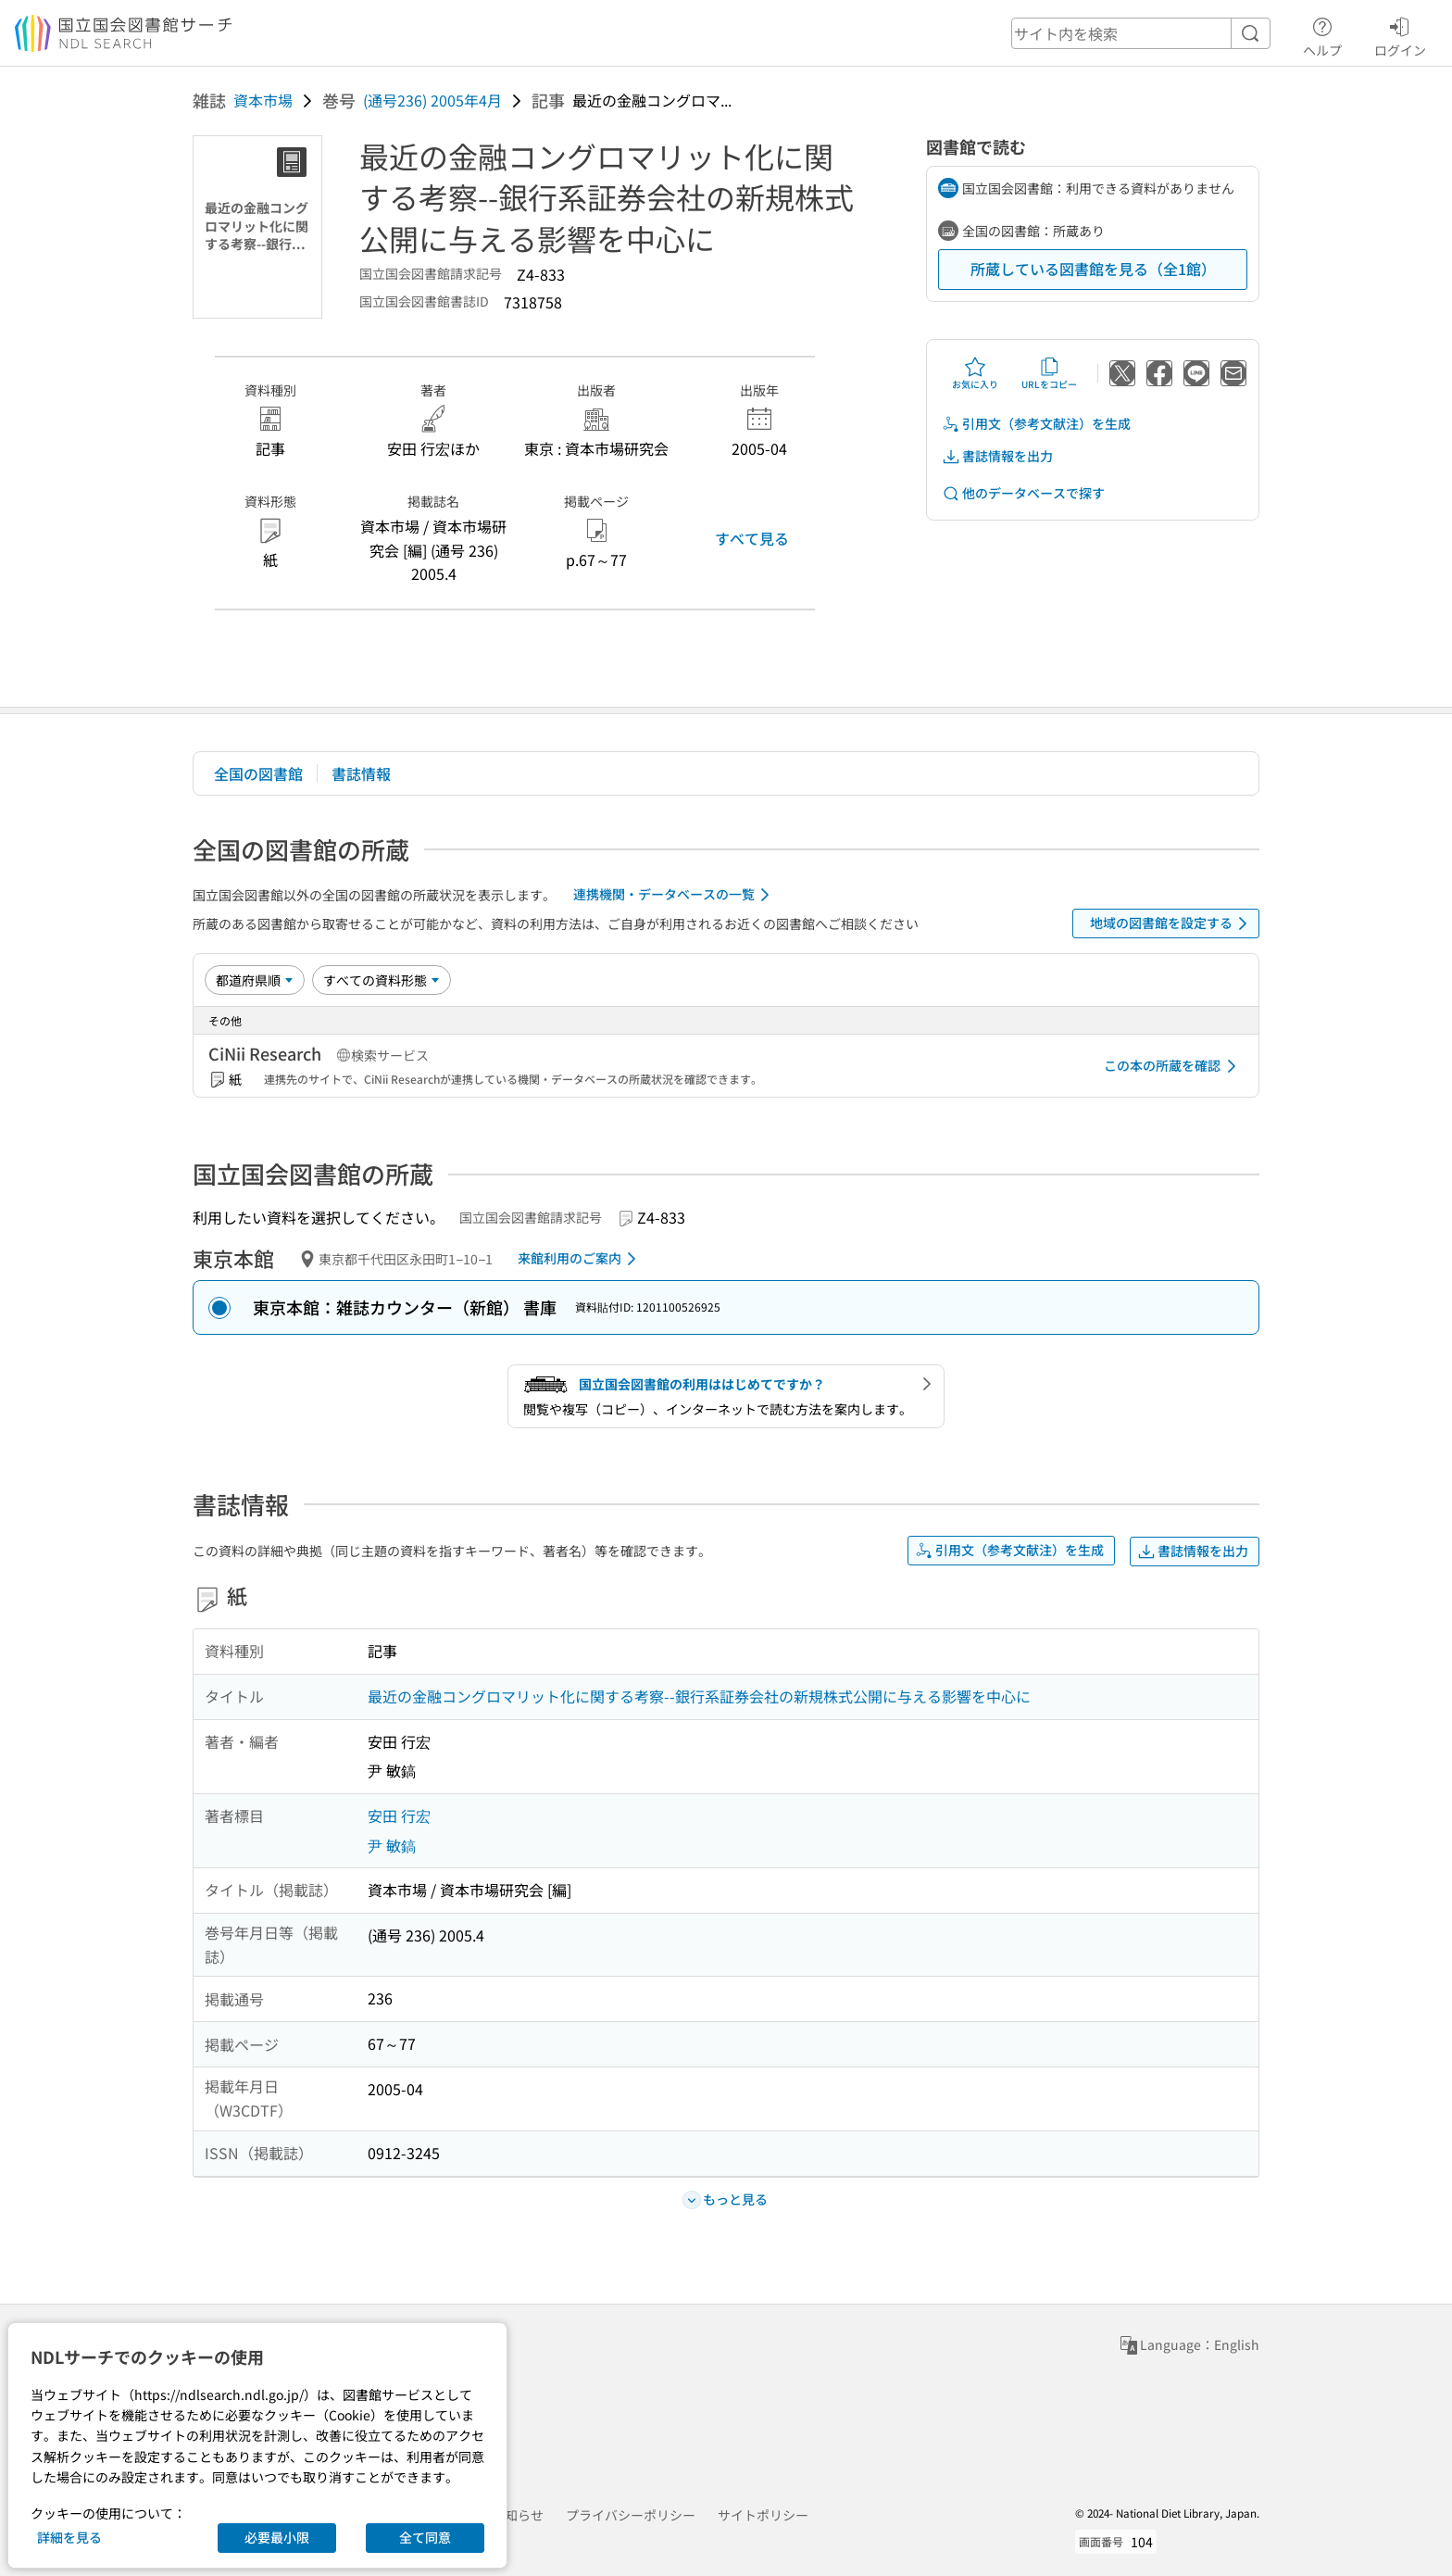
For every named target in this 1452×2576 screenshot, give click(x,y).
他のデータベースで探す (1023, 493)
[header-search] (1140, 33)
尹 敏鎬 (392, 1845)
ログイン (1400, 34)
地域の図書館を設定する (1172, 923)
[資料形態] (381, 980)
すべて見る (752, 538)
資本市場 (263, 100)
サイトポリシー (763, 2515)
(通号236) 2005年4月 (432, 100)
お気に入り (975, 373)
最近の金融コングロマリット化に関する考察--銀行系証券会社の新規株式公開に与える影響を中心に (699, 1696)
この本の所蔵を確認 (1173, 1066)
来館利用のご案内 (580, 1259)
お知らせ (518, 2515)
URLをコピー (1049, 373)
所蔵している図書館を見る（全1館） (1093, 269)
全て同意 (425, 2537)
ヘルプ (1322, 34)
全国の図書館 (258, 773)
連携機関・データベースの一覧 (674, 895)
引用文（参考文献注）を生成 (1036, 424)
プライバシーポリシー (630, 2515)
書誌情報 (361, 773)
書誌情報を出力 (997, 456)
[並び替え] (255, 980)
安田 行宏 (399, 1815)
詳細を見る (69, 2537)
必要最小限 (276, 2537)
